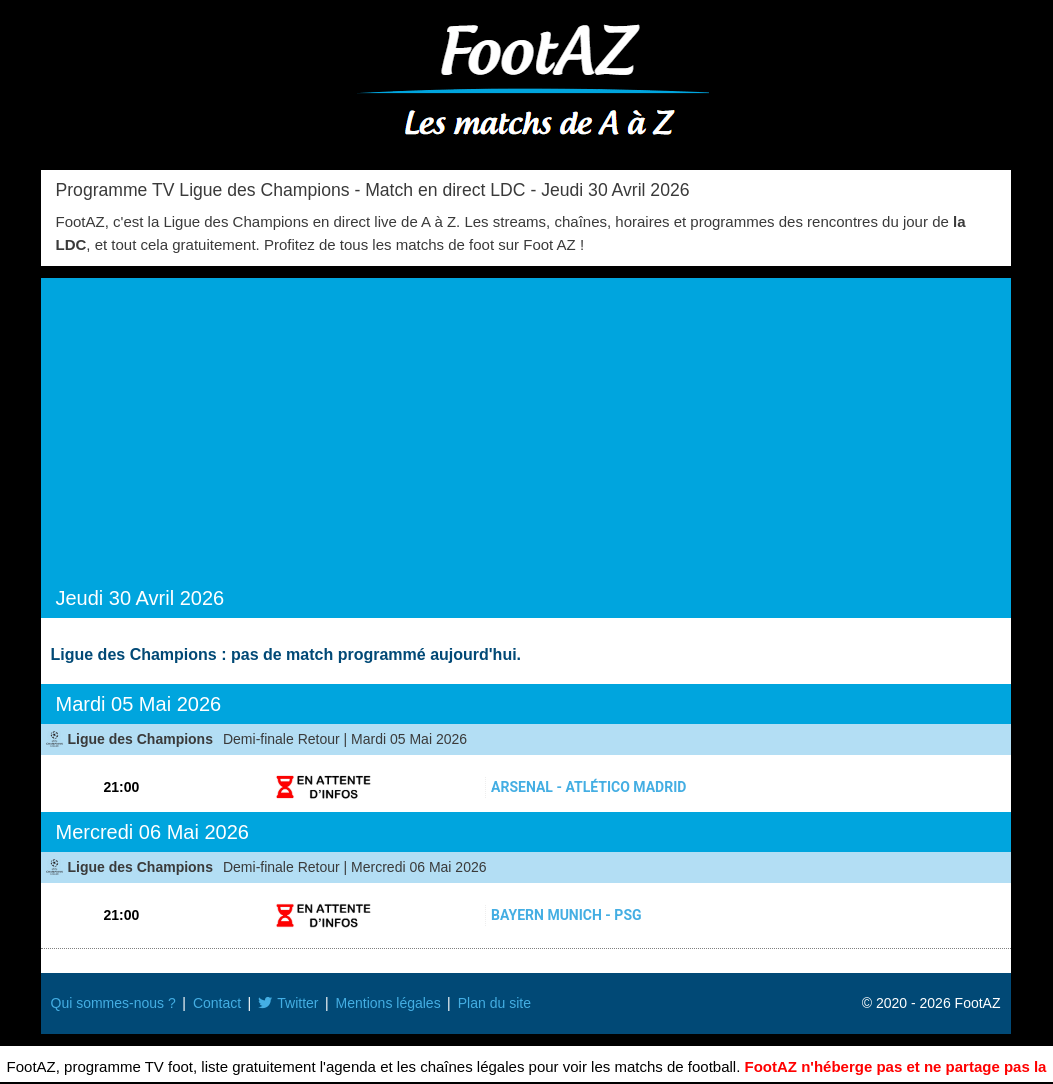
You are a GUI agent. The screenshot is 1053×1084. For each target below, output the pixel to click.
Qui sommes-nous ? (113, 1003)
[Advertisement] (526, 438)
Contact (217, 1003)
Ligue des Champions (140, 739)
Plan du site (494, 1003)
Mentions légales (388, 1003)
